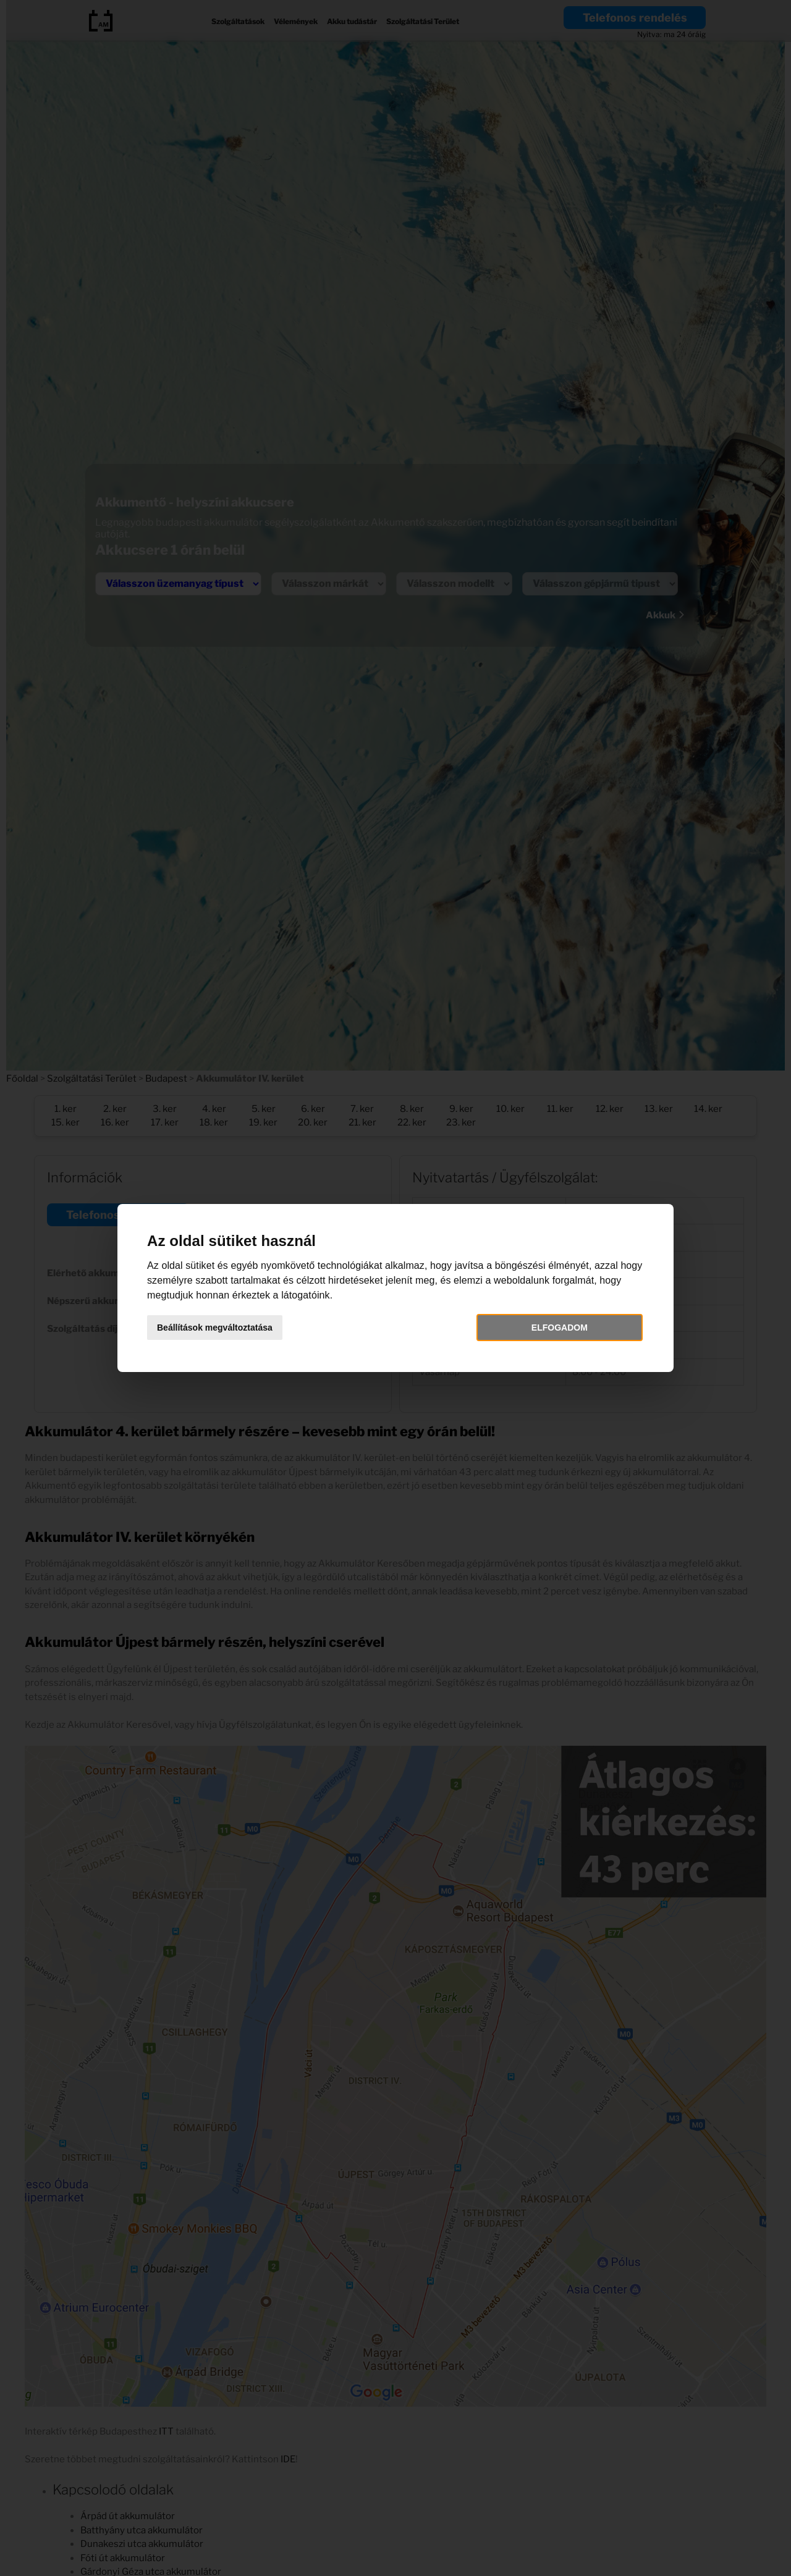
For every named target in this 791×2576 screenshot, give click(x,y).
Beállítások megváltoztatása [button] (215, 1327)
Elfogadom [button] (559, 1327)
